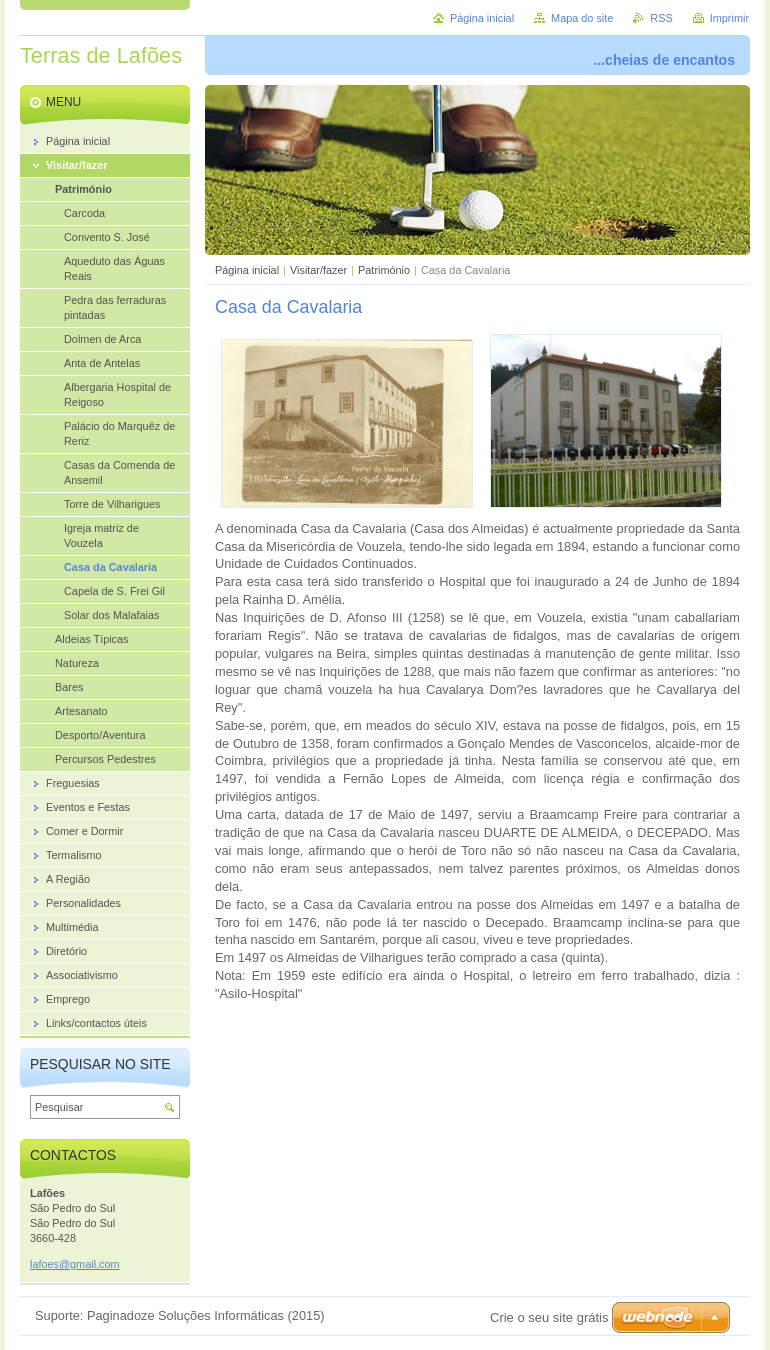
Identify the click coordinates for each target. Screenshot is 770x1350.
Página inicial (247, 270)
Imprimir (729, 18)
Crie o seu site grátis (549, 1317)
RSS (661, 18)
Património (384, 270)
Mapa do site (582, 18)
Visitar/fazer (318, 270)
